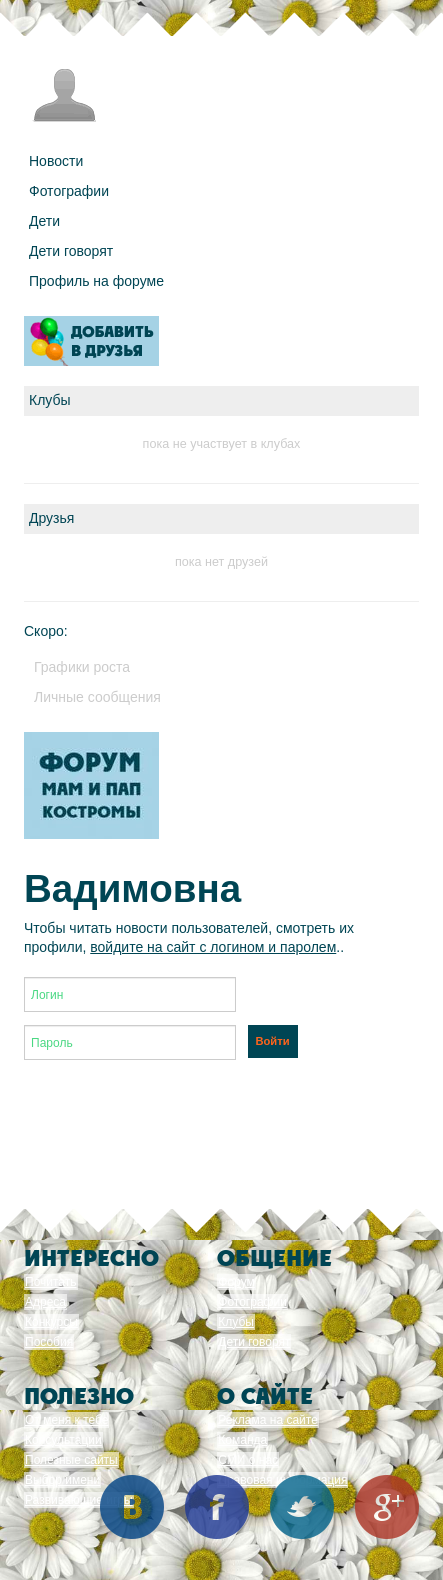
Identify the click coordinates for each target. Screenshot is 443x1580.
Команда (242, 1440)
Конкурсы (51, 1322)
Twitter (302, 1507)
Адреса (45, 1302)
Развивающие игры (79, 1500)
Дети (44, 221)
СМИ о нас (248, 1460)
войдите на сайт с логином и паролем (213, 947)
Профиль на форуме (96, 281)
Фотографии (69, 191)
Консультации (63, 1440)
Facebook (217, 1507)
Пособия (49, 1342)
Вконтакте (132, 1507)
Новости (56, 161)
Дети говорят (71, 251)
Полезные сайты (71, 1460)
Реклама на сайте (268, 1420)
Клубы (236, 1322)
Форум (236, 1282)
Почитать (51, 1282)
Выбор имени (62, 1480)
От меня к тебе (66, 1420)
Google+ (387, 1507)
